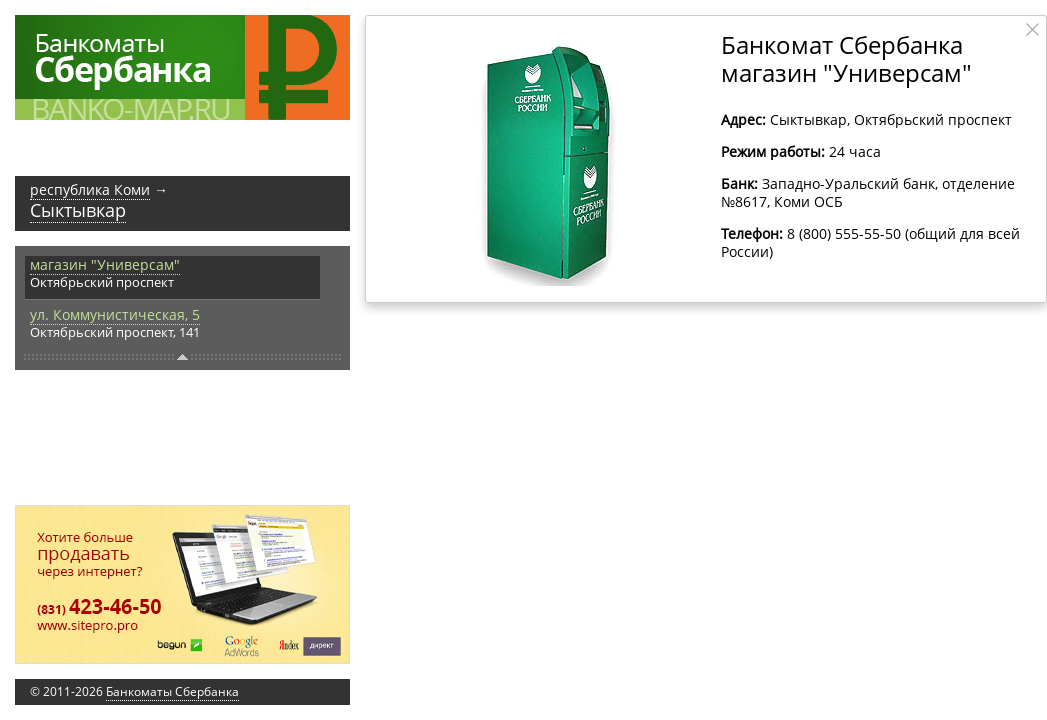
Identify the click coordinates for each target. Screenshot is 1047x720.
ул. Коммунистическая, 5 (115, 314)
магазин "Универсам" (105, 264)
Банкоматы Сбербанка (172, 691)
